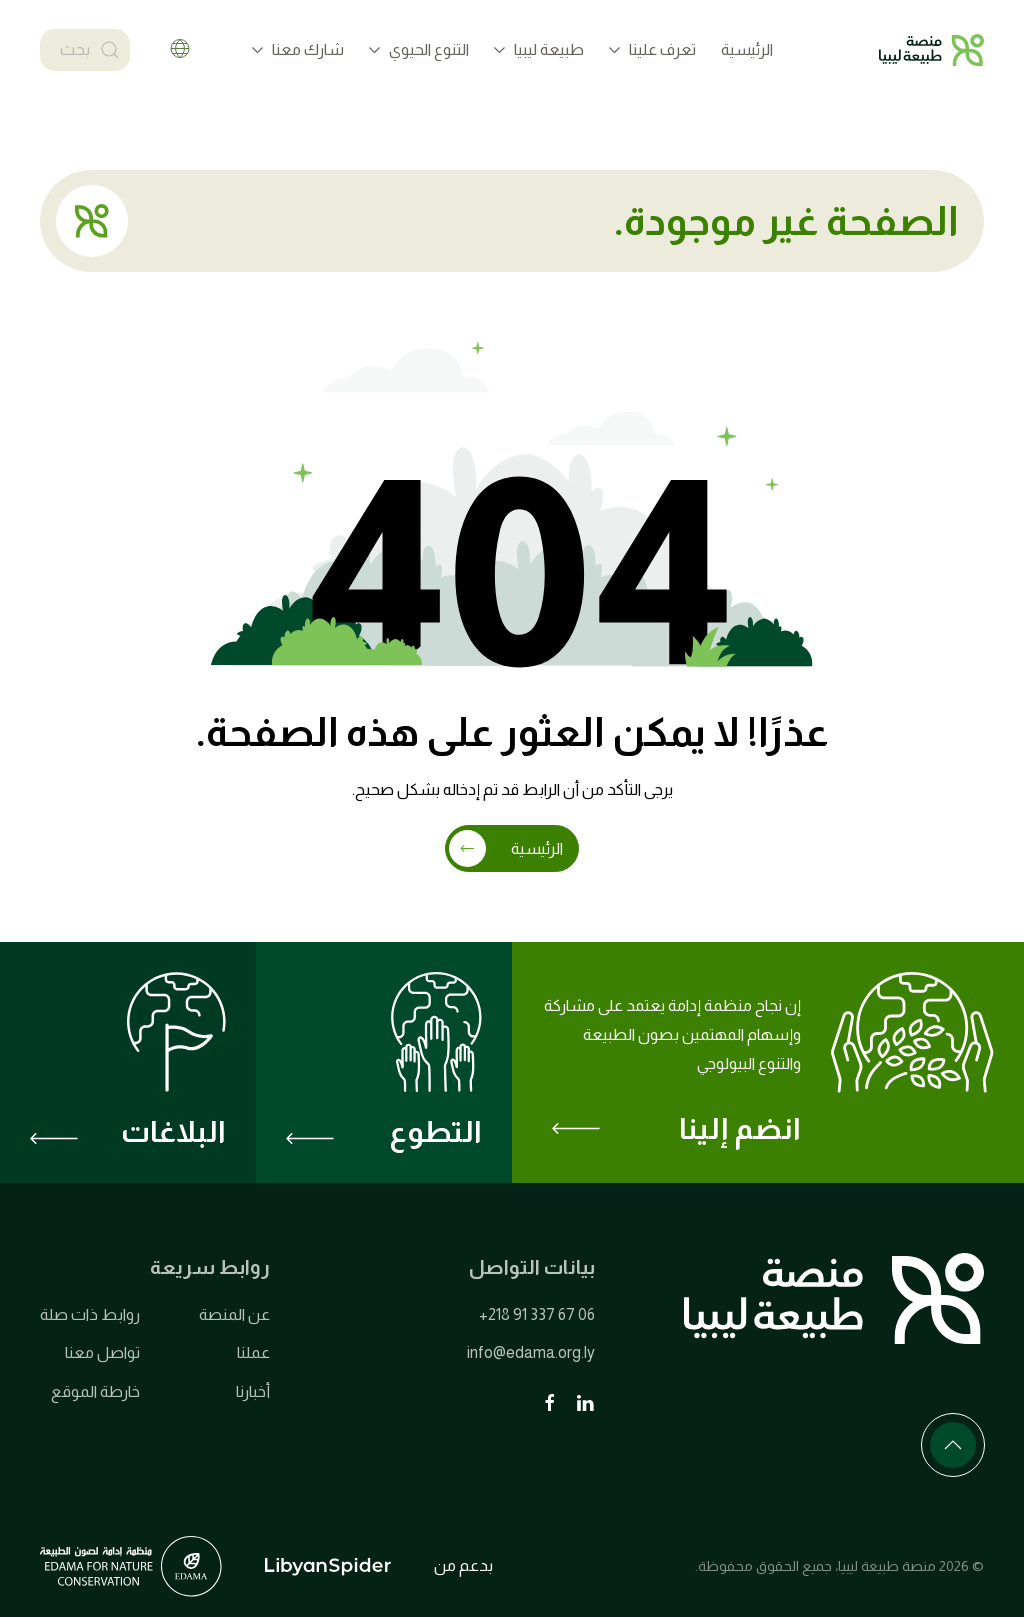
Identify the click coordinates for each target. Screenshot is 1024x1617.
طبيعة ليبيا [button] (539, 49)
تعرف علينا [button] (652, 49)
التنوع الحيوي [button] (419, 49)
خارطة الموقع (95, 1391)
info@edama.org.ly (531, 1352)
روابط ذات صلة (90, 1314)
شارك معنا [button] (298, 49)
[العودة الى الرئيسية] (931, 50)
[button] (953, 1445)
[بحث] (85, 50)
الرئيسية (747, 49)
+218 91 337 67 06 (537, 1314)
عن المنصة (234, 1314)
